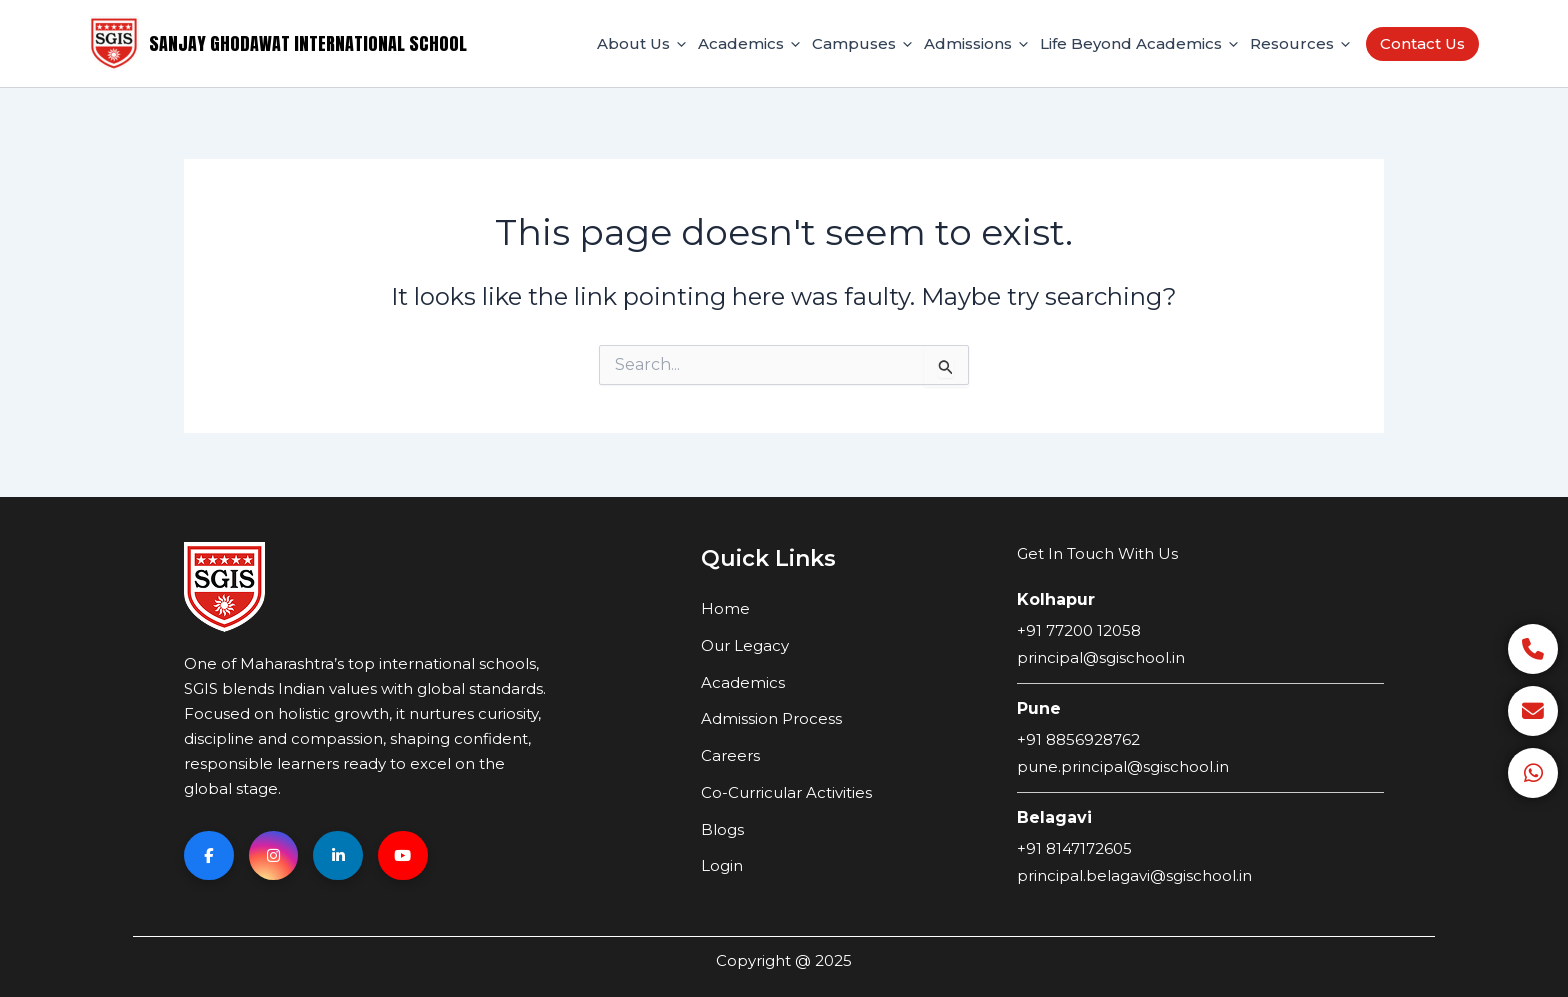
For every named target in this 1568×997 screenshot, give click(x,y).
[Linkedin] (339, 856)
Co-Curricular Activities (786, 792)
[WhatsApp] (1533, 773)
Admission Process (771, 718)
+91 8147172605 (1074, 848)
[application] (678, 44)
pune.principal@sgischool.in (1123, 766)
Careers (730, 755)
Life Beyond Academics (1139, 44)
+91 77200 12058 (1079, 630)
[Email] (1533, 711)
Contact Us (1422, 43)
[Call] (1533, 649)
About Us (641, 44)
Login (722, 865)
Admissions (976, 44)
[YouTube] (404, 856)
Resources (1300, 44)
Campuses (862, 44)
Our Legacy (745, 645)
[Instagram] (274, 856)
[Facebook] (209, 856)
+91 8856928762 (1078, 739)
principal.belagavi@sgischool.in (1134, 875)
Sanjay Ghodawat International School (308, 43)
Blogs (722, 829)
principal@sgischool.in (1101, 657)
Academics (749, 44)
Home (725, 608)
